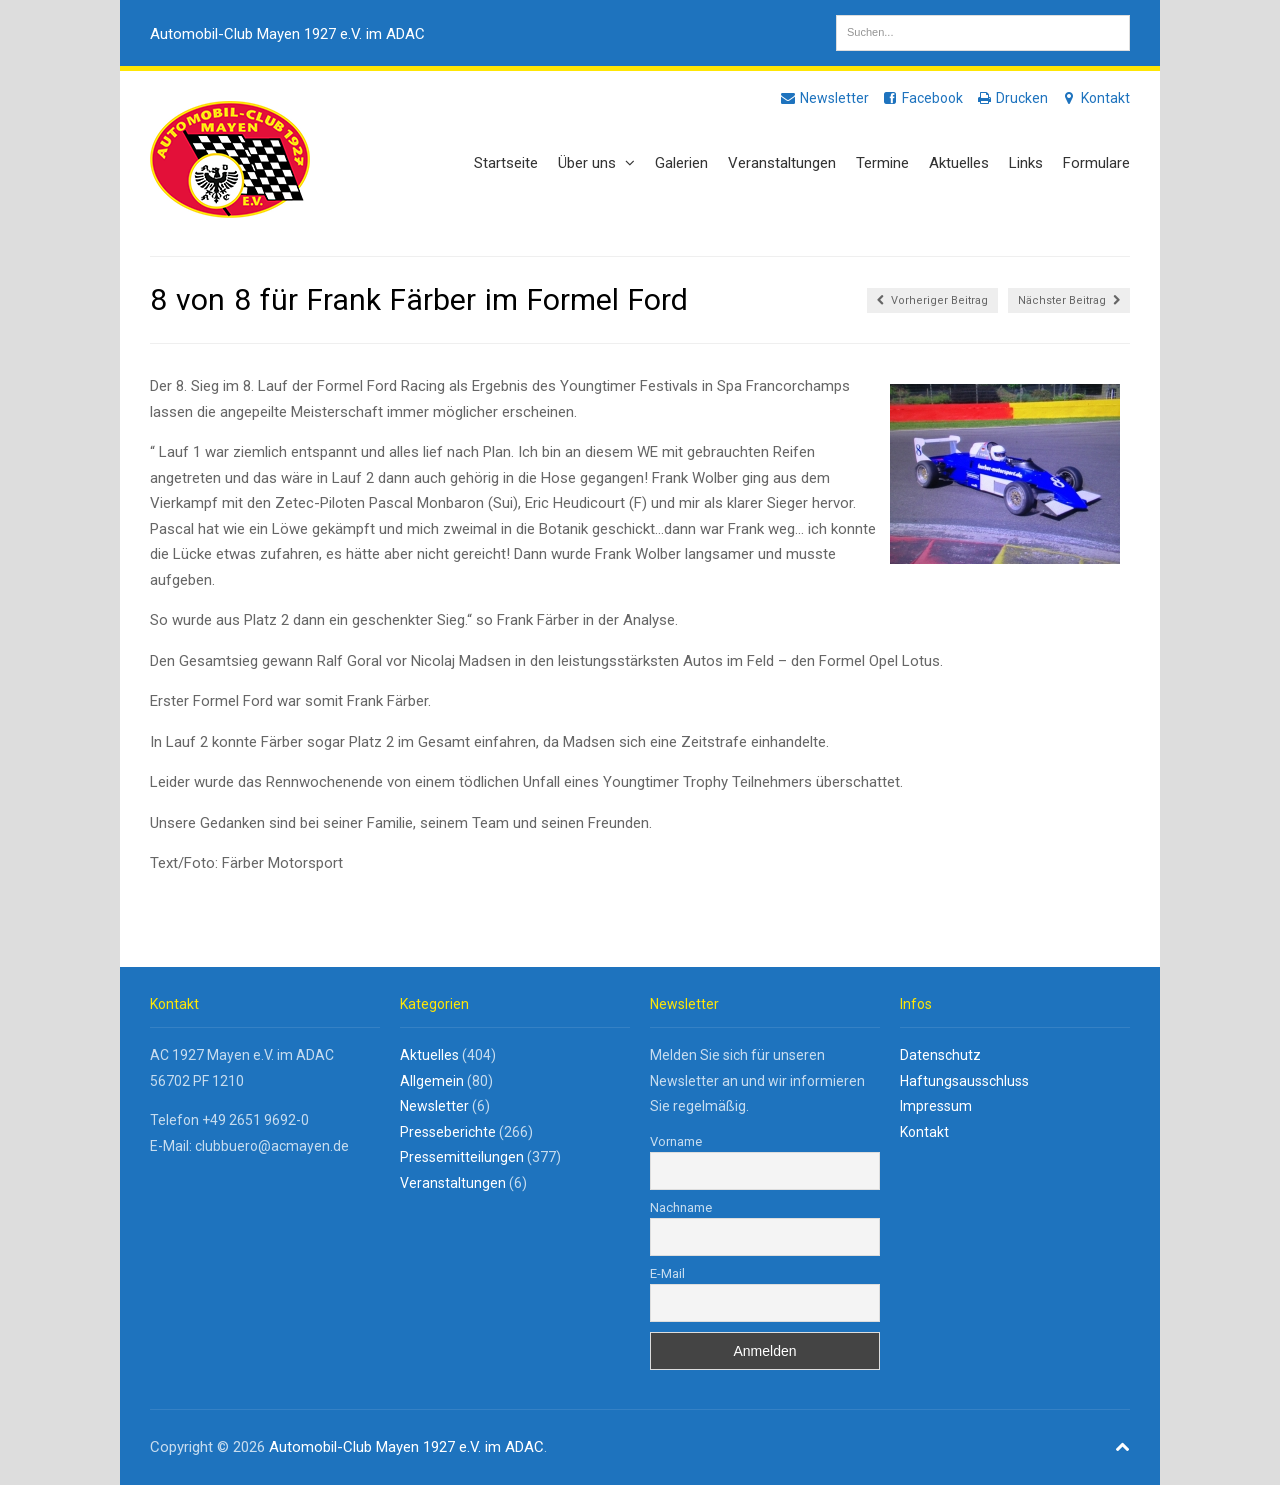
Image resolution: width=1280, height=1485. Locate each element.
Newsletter (824, 98)
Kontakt (1095, 98)
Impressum (936, 1106)
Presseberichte (448, 1132)
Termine (882, 163)
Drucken (1011, 98)
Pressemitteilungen (462, 1157)
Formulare (1096, 163)
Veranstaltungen (782, 163)
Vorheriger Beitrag (932, 300)
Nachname (681, 1207)
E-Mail (667, 1273)
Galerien (681, 163)
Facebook (922, 98)
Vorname (676, 1141)
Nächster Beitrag (1069, 300)
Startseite (506, 163)
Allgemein (432, 1081)
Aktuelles (959, 163)
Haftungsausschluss (964, 1081)
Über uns (596, 163)
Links (1026, 163)
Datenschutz (940, 1055)
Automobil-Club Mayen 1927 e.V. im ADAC (287, 34)
